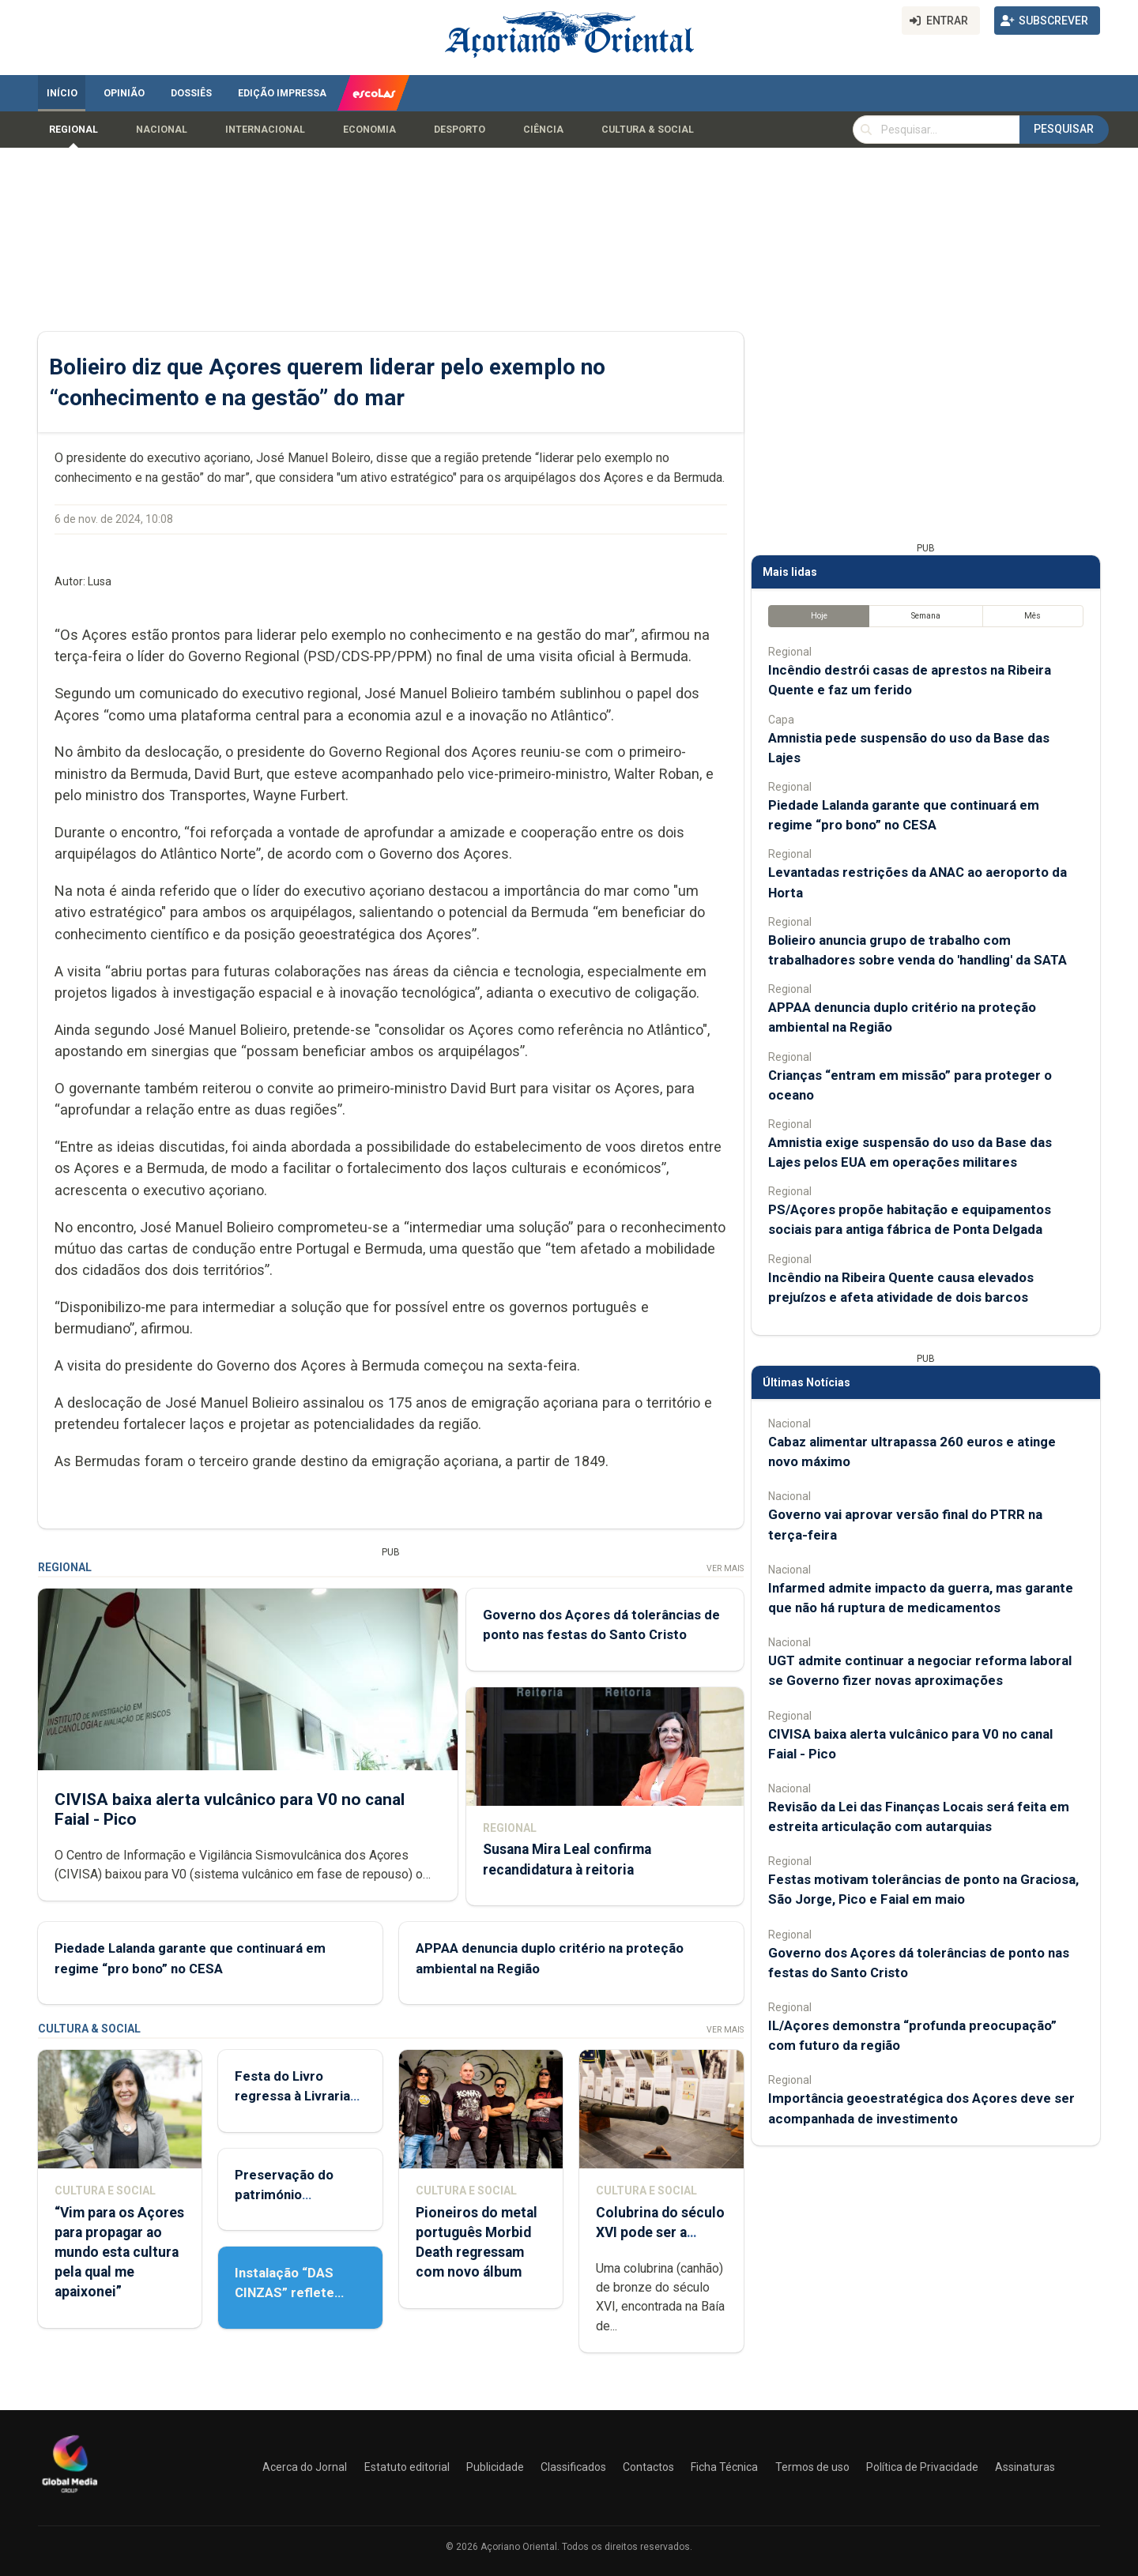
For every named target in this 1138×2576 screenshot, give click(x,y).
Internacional (265, 129)
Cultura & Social (647, 129)
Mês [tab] (1032, 616)
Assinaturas (1025, 2467)
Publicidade (495, 2467)
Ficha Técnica (724, 2467)
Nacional (161, 129)
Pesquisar (1064, 128)
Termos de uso (812, 2467)
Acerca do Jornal (304, 2467)
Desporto (459, 129)
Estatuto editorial (407, 2467)
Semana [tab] (925, 616)
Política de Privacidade (922, 2467)
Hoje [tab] (819, 616)
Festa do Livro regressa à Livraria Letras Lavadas (292, 2095)
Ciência (543, 129)
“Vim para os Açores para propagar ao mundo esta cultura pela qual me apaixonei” (119, 2252)
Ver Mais (725, 1568)
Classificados (573, 2467)
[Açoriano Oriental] (69, 2494)
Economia (369, 129)
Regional (73, 129)
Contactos (648, 2467)
